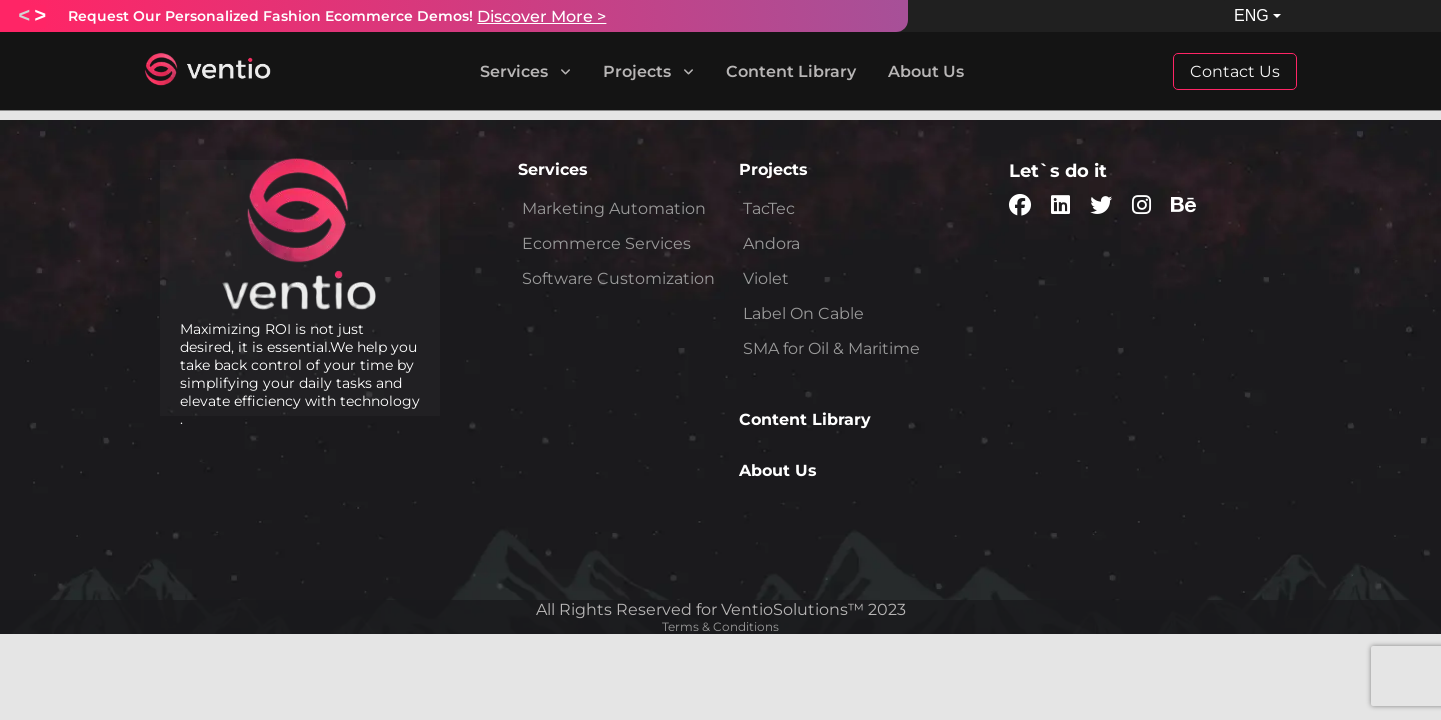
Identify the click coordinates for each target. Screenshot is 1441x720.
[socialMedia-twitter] (1101, 207)
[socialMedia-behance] (1183, 207)
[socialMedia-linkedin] (1060, 207)
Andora (771, 243)
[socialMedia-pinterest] (1141, 207)
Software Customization (618, 278)
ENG (1251, 15)
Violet (766, 278)
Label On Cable (803, 313)
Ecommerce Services (606, 243)
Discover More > (541, 16)
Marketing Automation (614, 208)
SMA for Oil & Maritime (831, 348)
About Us (926, 71)
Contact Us (1235, 71)
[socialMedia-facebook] (1020, 207)
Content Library (791, 71)
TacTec (769, 208)
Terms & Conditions (720, 626)
